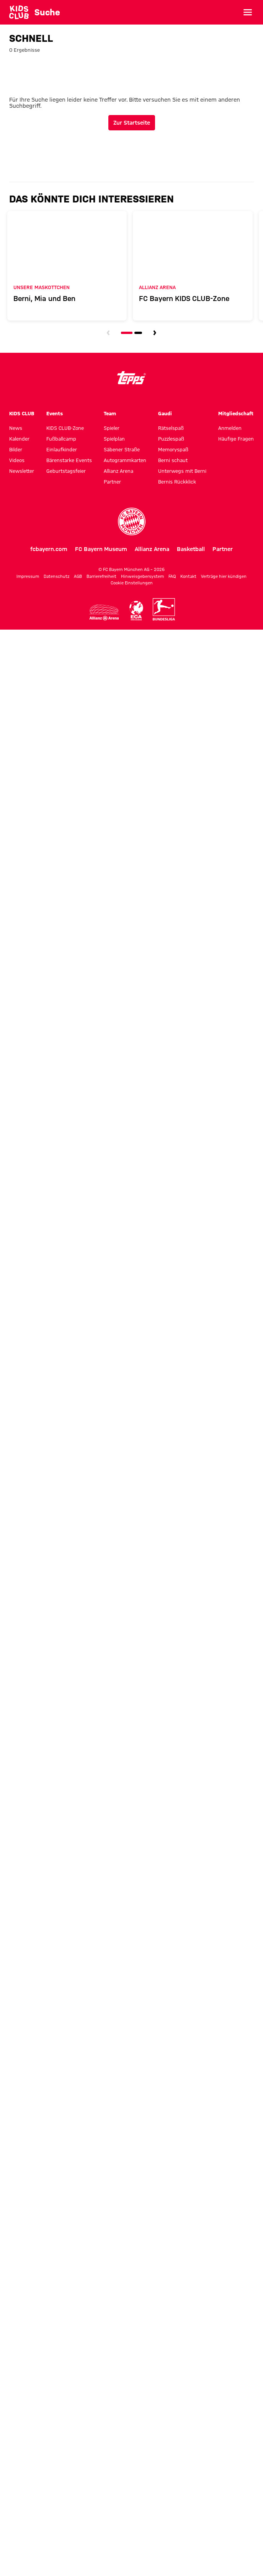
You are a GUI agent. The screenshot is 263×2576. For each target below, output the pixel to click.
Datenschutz (56, 573)
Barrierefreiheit (101, 573)
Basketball (191, 546)
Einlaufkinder (61, 446)
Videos (17, 457)
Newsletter (21, 467)
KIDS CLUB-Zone (65, 425)
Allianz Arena (118, 467)
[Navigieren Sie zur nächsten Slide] (154, 329)
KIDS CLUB (21, 410)
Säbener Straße (122, 446)
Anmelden (230, 425)
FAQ (172, 573)
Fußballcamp (61, 435)
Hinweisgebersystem (142, 573)
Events (54, 410)
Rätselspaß (171, 425)
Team (110, 410)
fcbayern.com (48, 546)
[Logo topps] (131, 374)
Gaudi (165, 410)
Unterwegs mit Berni (182, 467)
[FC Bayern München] (131, 518)
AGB (78, 573)
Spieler (111, 425)
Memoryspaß (173, 446)
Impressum (27, 573)
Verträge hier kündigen (224, 573)
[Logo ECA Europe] (136, 608)
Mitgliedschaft (235, 410)
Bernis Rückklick (177, 478)
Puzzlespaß (171, 435)
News (15, 425)
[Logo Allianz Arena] (103, 610)
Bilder (15, 446)
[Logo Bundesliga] (164, 606)
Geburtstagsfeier (66, 467)
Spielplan (114, 435)
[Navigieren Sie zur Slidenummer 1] (126, 330)
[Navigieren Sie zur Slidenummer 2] (138, 330)
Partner (112, 478)
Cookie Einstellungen (132, 580)
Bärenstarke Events (69, 457)
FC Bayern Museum (101, 546)
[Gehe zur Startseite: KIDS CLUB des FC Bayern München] (19, 12)
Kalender (19, 435)
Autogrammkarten (125, 457)
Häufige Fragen (236, 435)
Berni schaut (173, 457)
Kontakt (188, 573)
